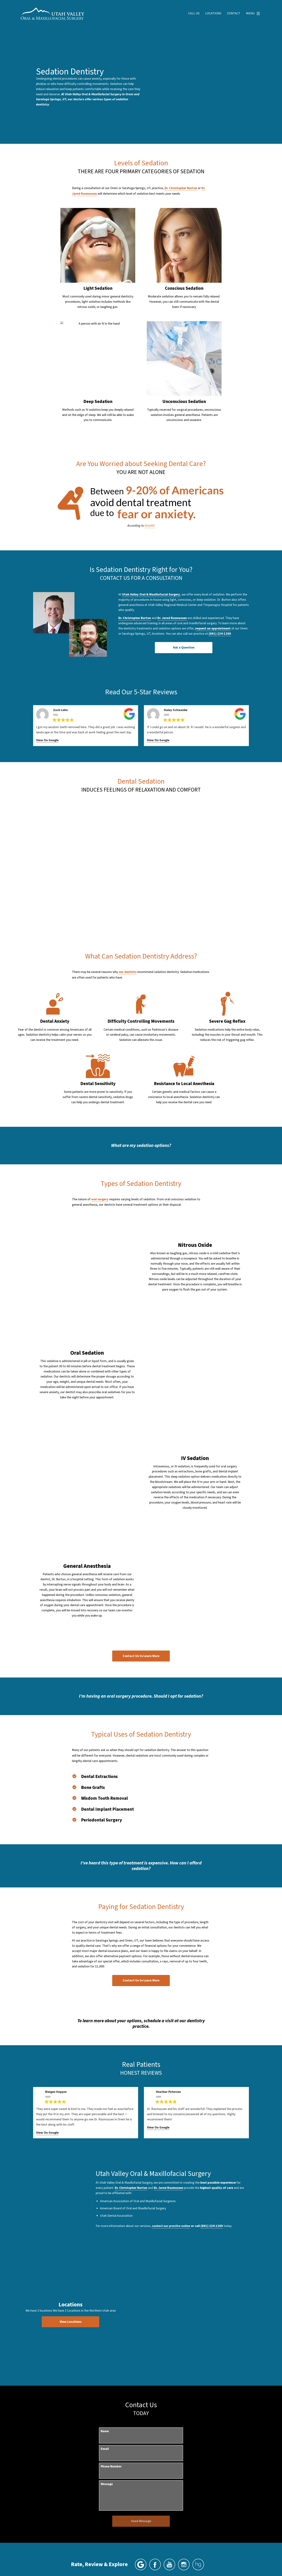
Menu (254, 13)
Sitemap (124, 2570)
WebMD (150, 497)
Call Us (193, 13)
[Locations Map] (211, 2269)
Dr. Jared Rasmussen (98, 579)
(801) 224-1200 (129, 589)
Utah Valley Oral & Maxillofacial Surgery (77, 565)
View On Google (47, 694)
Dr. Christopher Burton (181, 188)
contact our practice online (171, 2180)
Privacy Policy (143, 2570)
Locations (213, 13)
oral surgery (99, 1153)
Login (160, 2570)
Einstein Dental (212, 2562)
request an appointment (196, 584)
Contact (233, 13)
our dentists (127, 925)
